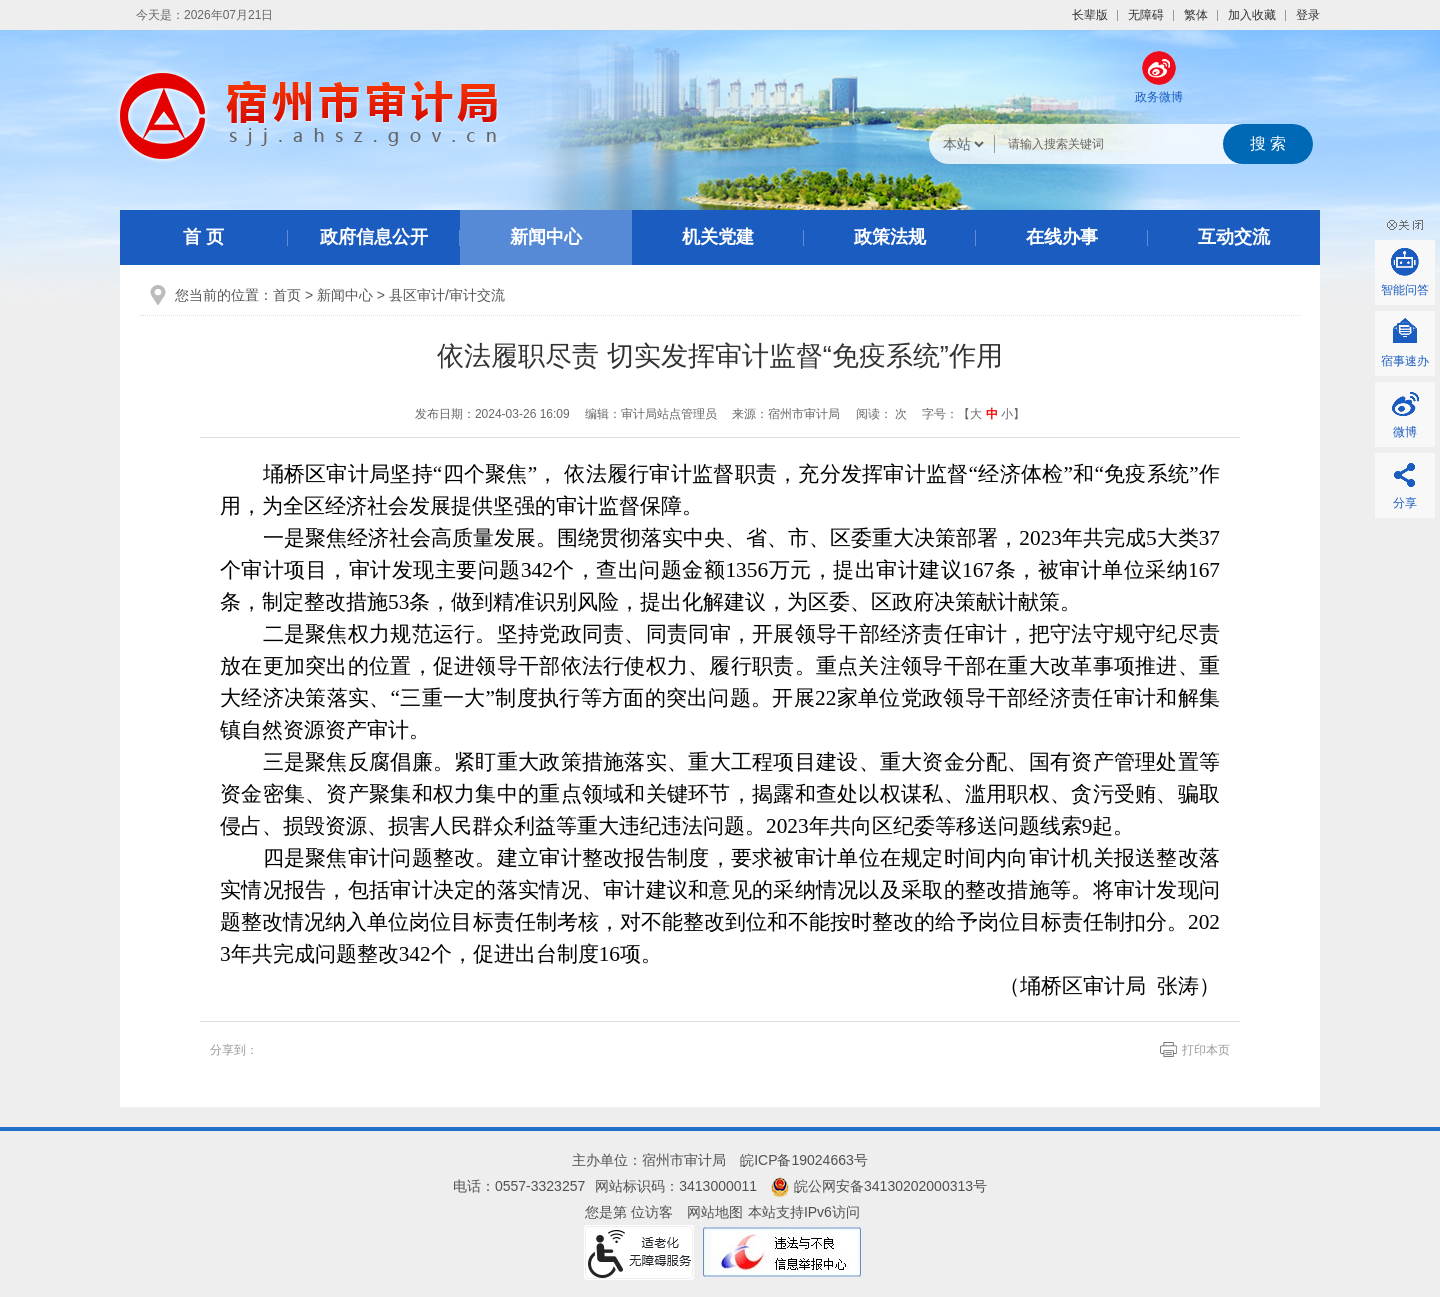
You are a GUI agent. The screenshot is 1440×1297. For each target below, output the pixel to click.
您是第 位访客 (629, 1212)
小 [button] (1007, 414)
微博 (1405, 432)
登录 (1308, 15)
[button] (1090, 15)
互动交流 (1234, 237)
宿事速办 (1405, 361)
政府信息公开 (374, 237)
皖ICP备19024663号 (804, 1160)
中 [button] (992, 414)
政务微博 (1159, 97)
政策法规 (890, 237)
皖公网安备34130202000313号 (879, 1186)
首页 (287, 295)
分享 (1405, 503)
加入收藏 (1252, 15)
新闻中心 (546, 237)
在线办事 (1062, 237)
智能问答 (1405, 290)
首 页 (203, 237)
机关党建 (718, 237)
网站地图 (715, 1212)
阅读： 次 (881, 414)
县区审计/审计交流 (447, 295)
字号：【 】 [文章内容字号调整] (973, 414)
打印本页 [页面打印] (1206, 1050)
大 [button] (976, 414)
